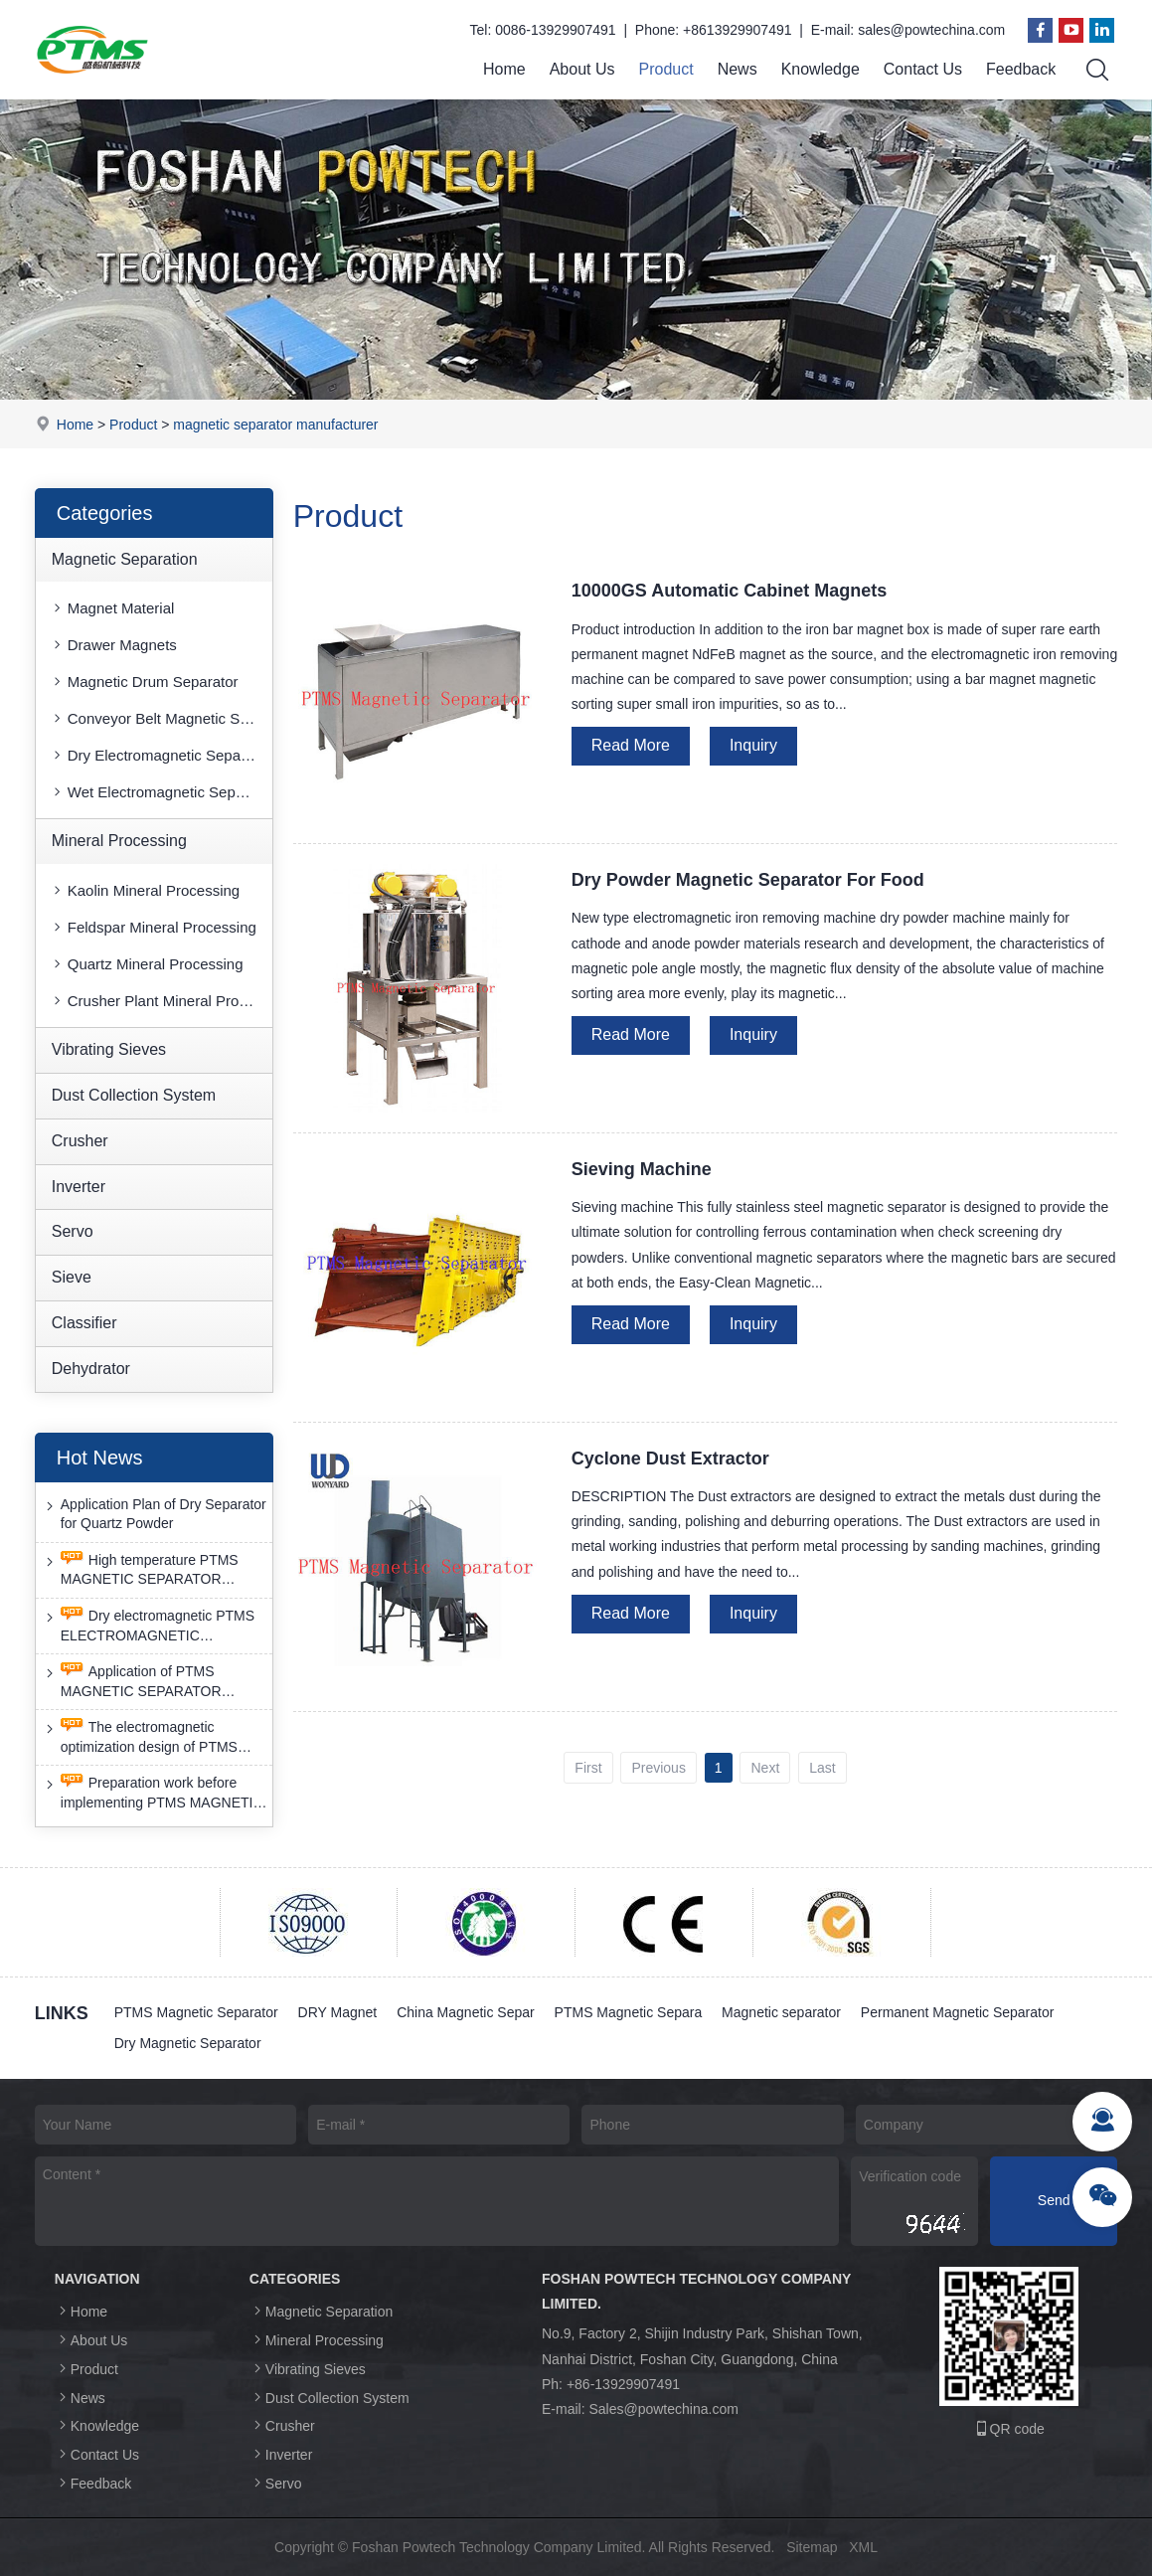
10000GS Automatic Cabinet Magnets (729, 591)
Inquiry (753, 745)
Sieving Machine (642, 1169)
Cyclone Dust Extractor (670, 1458)
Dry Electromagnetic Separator (160, 755)
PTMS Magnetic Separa (629, 2012)
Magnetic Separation (125, 559)
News (737, 69)
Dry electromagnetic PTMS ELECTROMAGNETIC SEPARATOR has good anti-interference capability (148, 1626)
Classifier (84, 1322)
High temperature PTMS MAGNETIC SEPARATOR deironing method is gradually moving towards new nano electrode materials (142, 1570)
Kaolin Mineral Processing (145, 890)
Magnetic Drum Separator (144, 681)
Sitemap (811, 2547)
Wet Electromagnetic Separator (161, 791)
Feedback (1021, 69)
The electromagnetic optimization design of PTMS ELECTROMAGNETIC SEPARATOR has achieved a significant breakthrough (142, 1737)
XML (863, 2547)
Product (665, 69)
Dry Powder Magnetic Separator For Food (748, 880)
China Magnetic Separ (466, 2012)
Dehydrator (91, 1368)
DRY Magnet (338, 2012)
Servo (72, 1231)
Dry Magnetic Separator (187, 2043)
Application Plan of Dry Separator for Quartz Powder (154, 1513)
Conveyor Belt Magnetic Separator (161, 718)
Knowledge (820, 69)
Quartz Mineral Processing (147, 963)
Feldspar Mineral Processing (153, 927)
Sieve (71, 1277)
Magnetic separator (782, 2012)
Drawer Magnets (113, 644)
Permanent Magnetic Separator (958, 2012)
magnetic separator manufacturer (275, 424)
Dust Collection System (134, 1095)
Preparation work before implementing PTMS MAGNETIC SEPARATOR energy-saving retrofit (152, 1794)
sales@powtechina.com (931, 30)
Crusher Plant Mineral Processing (161, 1000)
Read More (630, 745)
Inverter (78, 1186)
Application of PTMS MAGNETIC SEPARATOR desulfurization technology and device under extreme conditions (151, 1681)
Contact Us (923, 69)
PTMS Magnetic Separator (196, 2012)
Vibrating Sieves (109, 1049)
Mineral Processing (119, 840)
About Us (582, 69)
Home (504, 69)
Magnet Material (112, 608)
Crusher (80, 1140)
